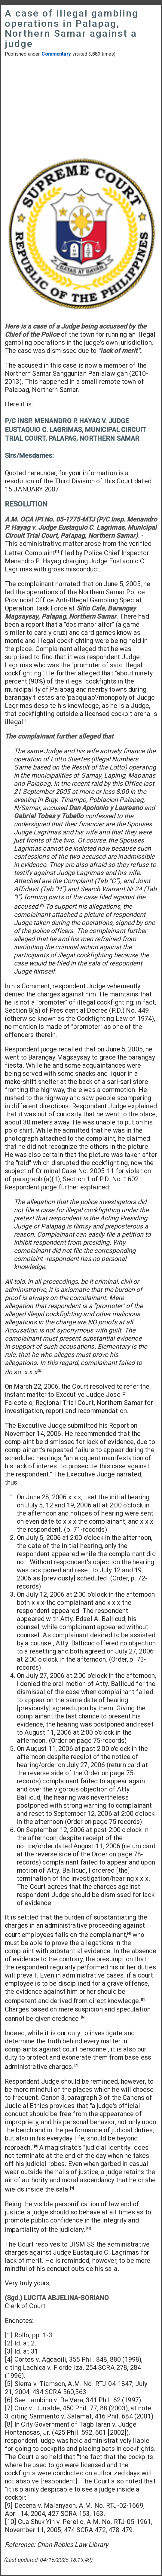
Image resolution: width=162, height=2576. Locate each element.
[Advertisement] (81, 107)
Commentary (56, 54)
